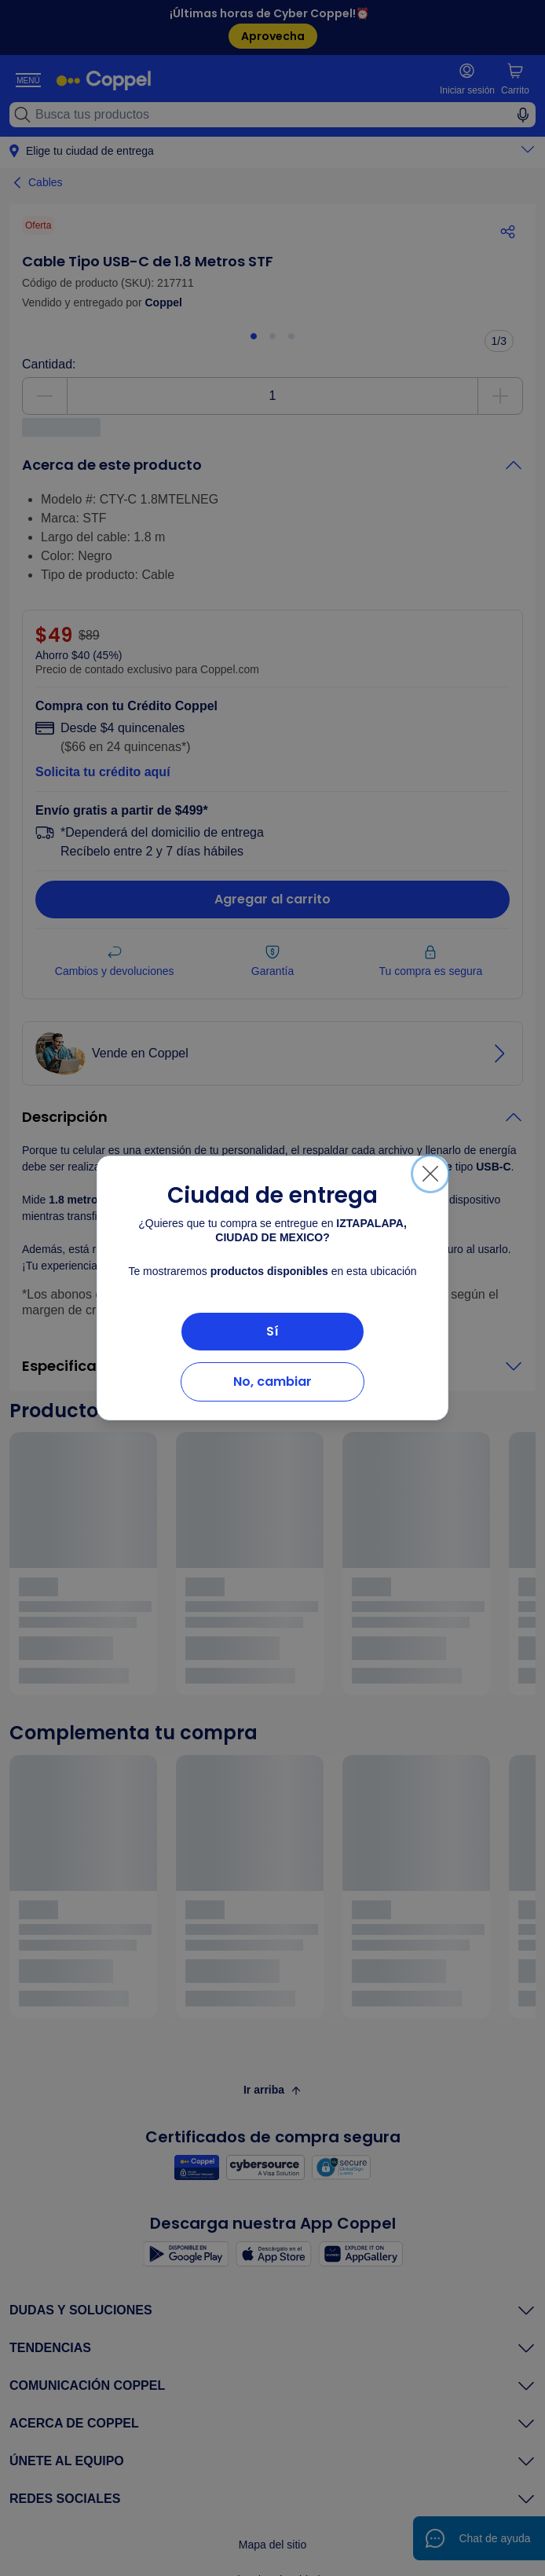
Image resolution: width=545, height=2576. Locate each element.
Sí (272, 1331)
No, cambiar (272, 1381)
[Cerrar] (430, 1173)
